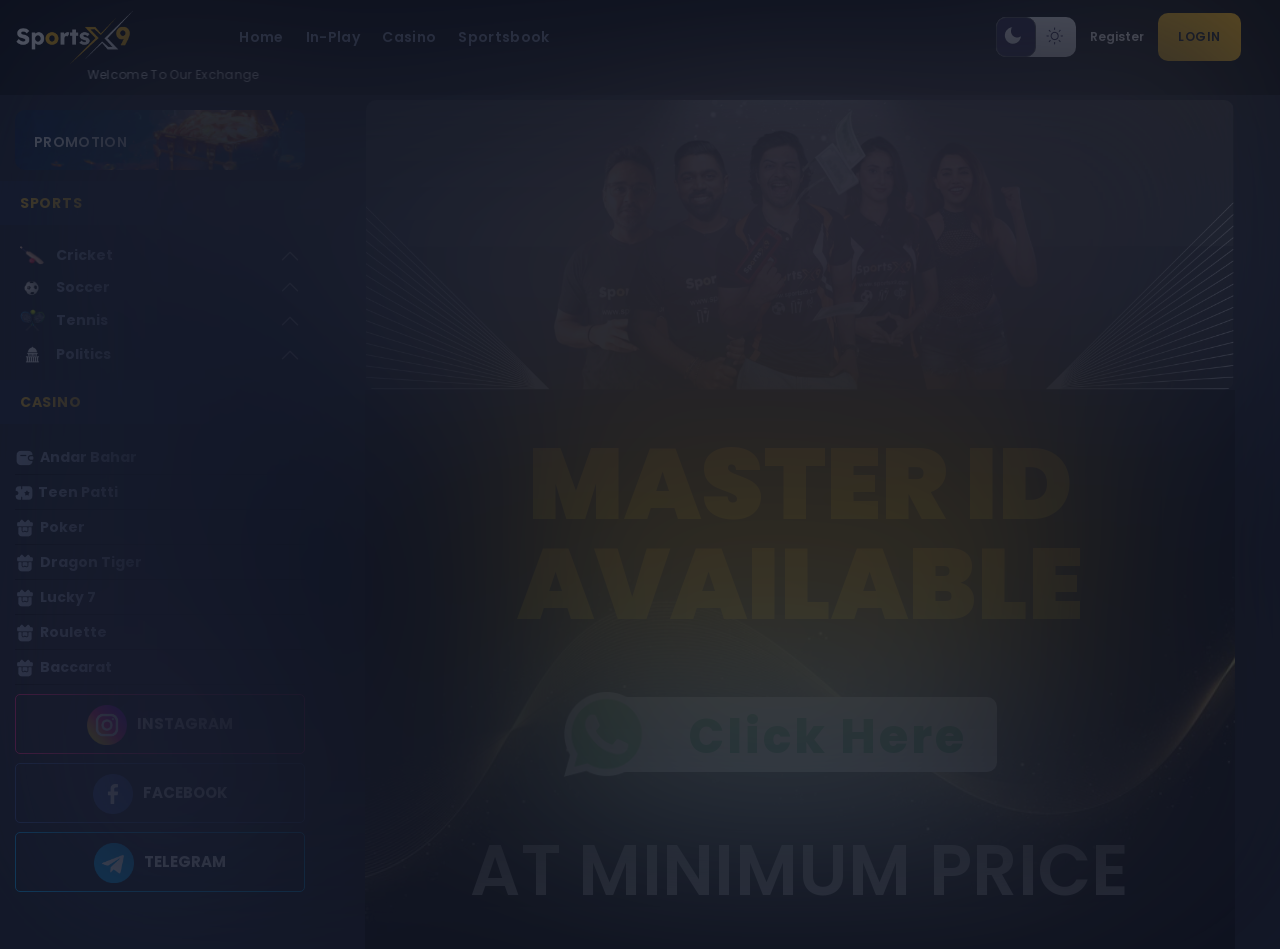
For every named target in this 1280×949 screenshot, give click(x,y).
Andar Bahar (76, 457)
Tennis (64, 320)
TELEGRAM (185, 861)
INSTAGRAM (185, 723)
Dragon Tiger (78, 562)
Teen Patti (66, 492)
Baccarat (63, 667)
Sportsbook (504, 37)
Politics (65, 354)
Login (1199, 36)
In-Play (333, 37)
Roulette (61, 632)
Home (261, 37)
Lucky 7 (55, 597)
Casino (409, 37)
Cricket (66, 255)
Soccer (65, 288)
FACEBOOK (185, 793)
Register (1117, 36)
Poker (50, 527)
